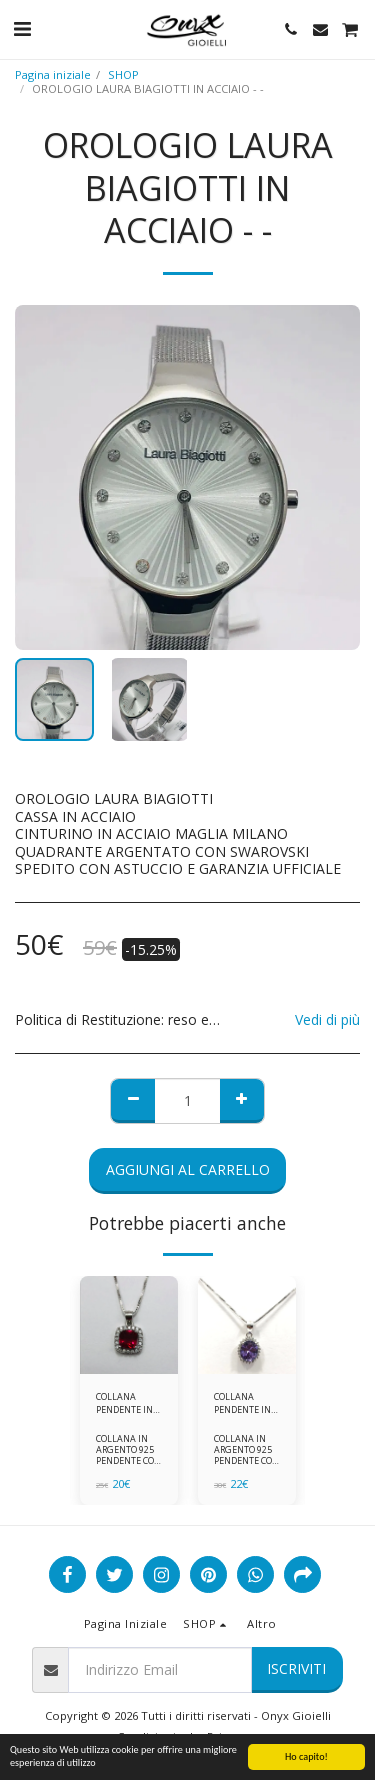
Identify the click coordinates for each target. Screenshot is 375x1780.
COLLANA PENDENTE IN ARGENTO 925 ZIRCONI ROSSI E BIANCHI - (129, 1403)
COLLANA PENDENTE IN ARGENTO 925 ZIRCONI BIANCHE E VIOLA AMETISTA (243, 1403)
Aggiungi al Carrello (188, 1169)
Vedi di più (327, 1020)
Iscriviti (296, 1668)
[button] (22, 28)
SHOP (123, 74)
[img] (129, 1325)
